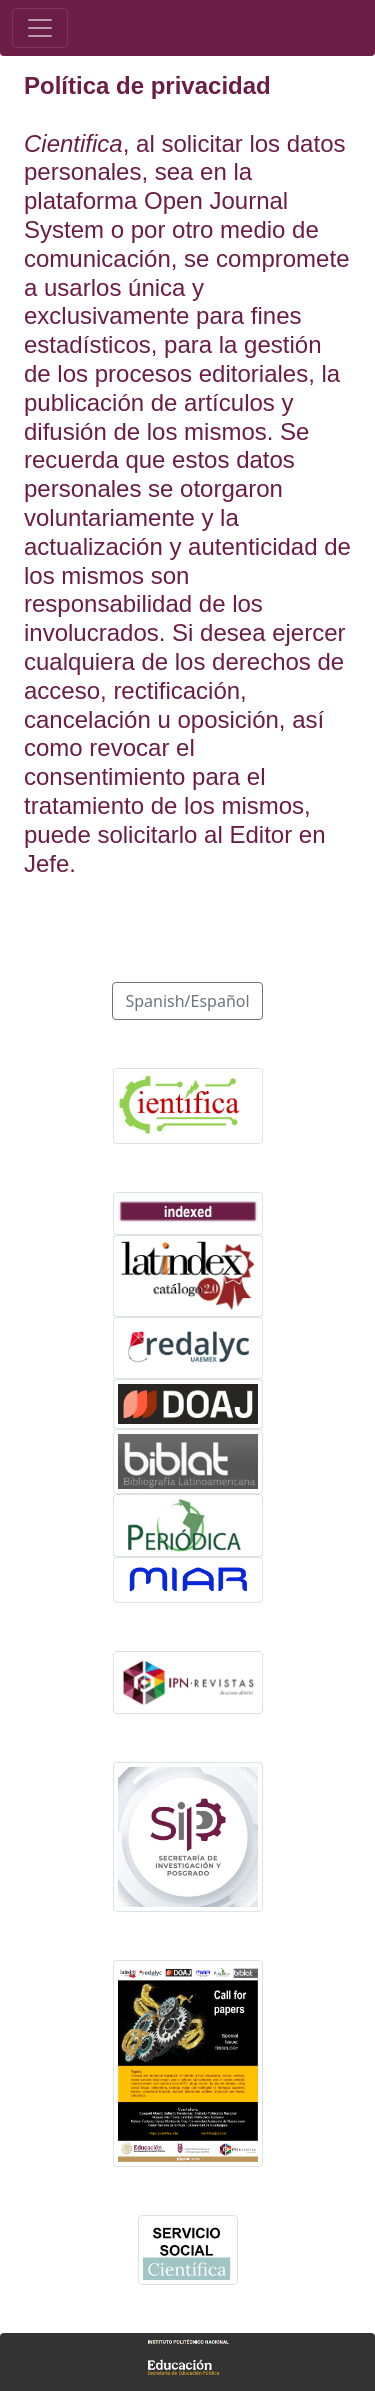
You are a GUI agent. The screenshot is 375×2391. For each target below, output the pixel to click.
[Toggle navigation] (40, 28)
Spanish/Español (187, 1001)
